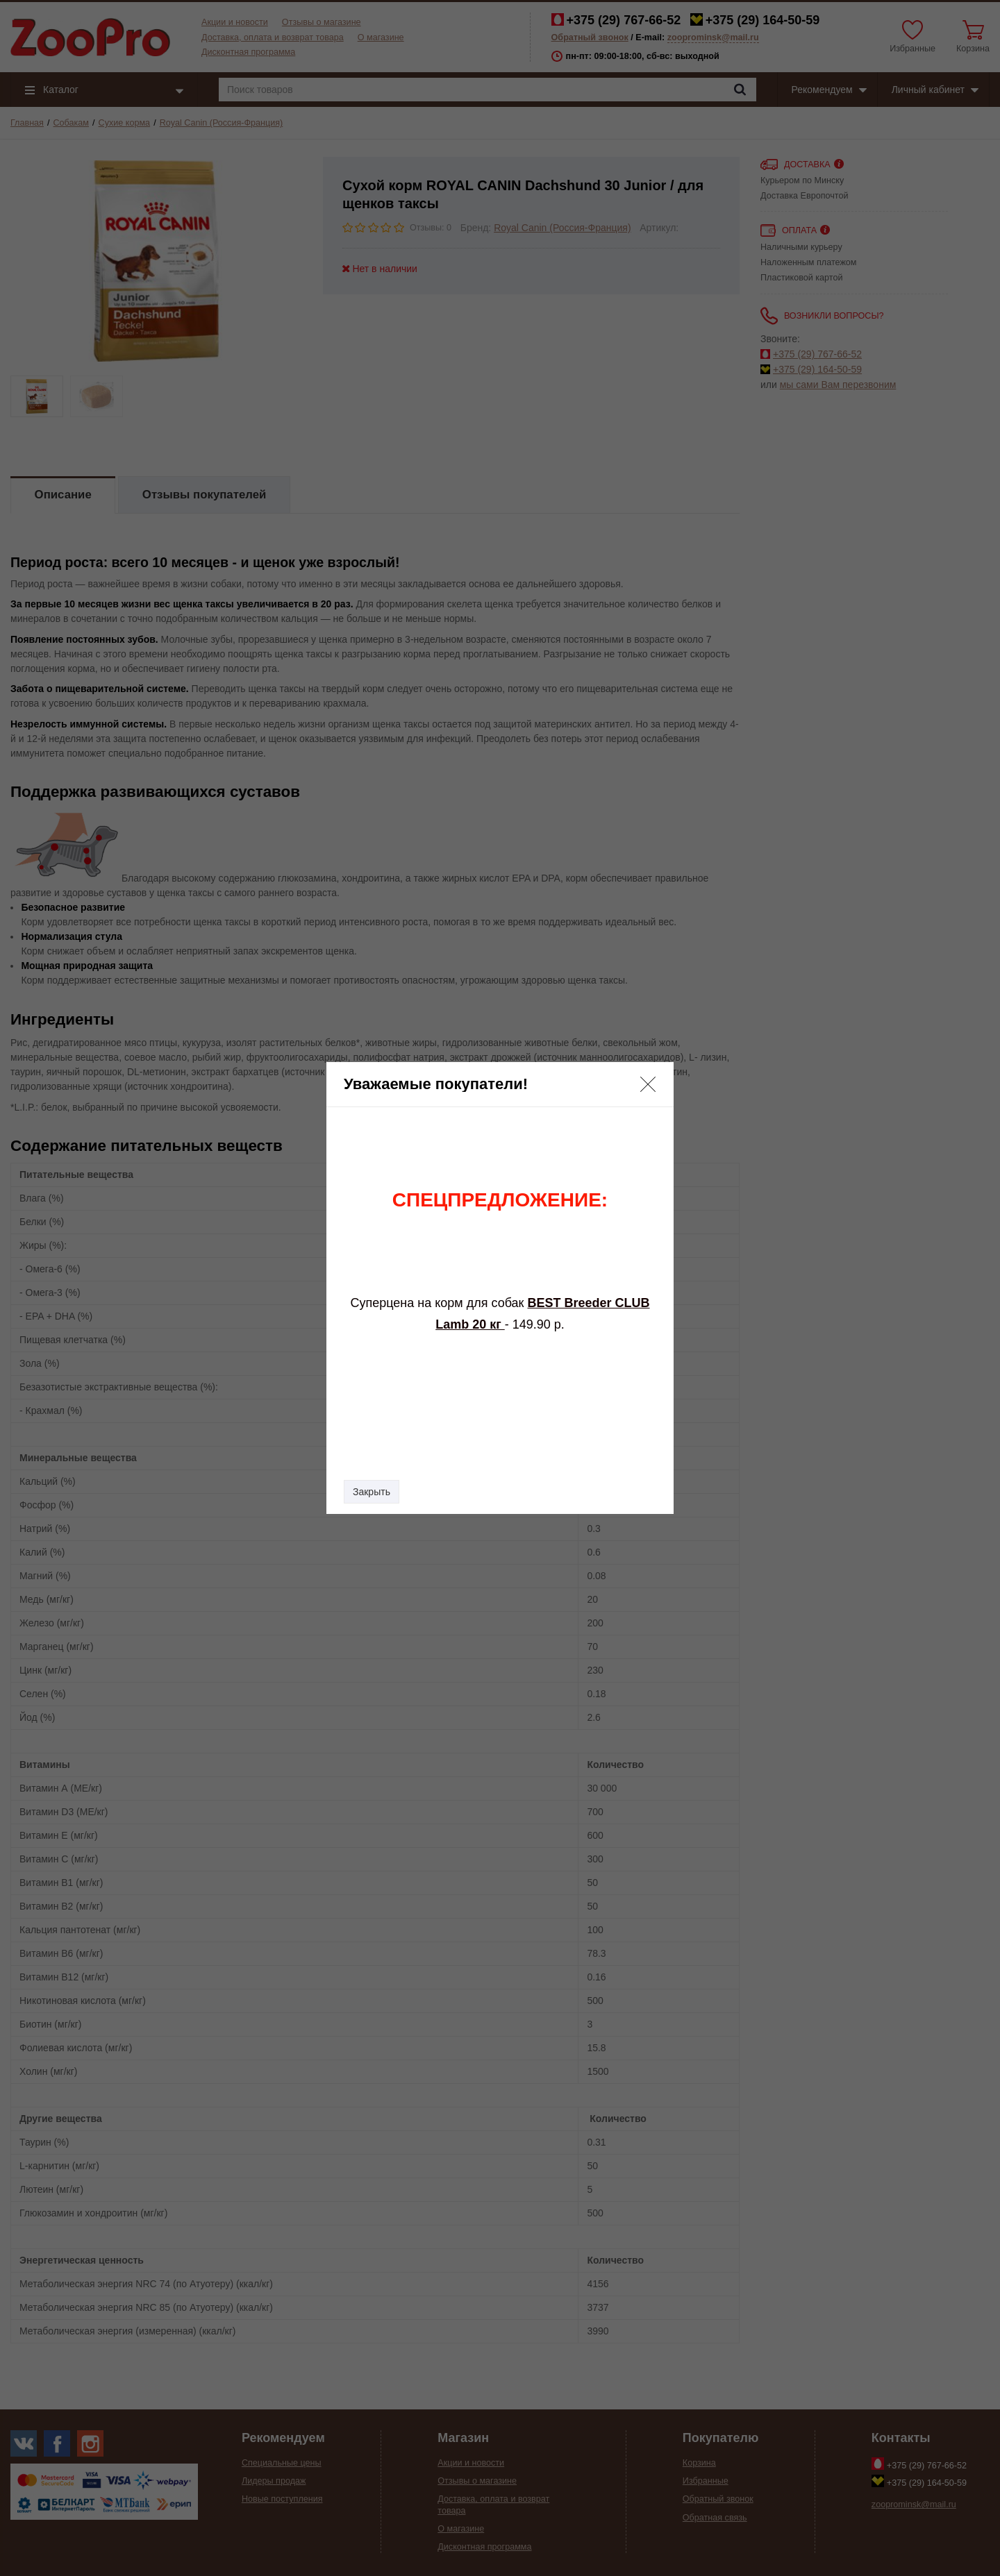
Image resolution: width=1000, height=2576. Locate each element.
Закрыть (371, 1491)
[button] (648, 1084)
